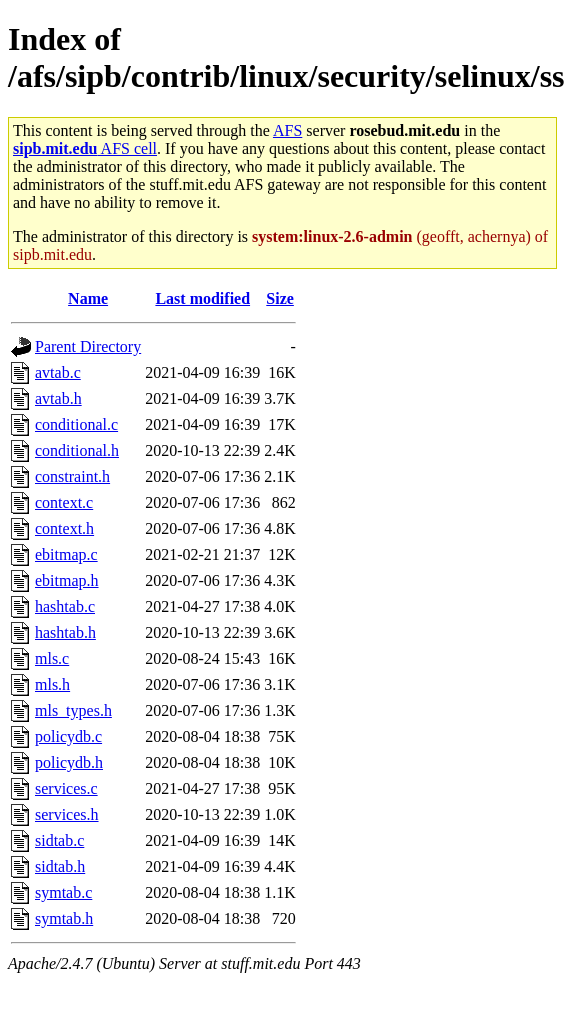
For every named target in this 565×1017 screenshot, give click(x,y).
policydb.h (69, 762)
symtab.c (63, 892)
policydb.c (68, 736)
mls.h (52, 684)
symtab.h (64, 918)
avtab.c (58, 372)
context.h (64, 528)
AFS (287, 130)
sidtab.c (59, 840)
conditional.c (76, 424)
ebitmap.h (67, 580)
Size (280, 298)
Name (88, 298)
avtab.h (58, 398)
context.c (64, 502)
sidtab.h (60, 866)
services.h (67, 814)
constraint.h (72, 476)
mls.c (52, 658)
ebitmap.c (66, 554)
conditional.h (77, 450)
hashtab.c (65, 606)
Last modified (202, 298)
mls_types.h (73, 710)
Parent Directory (88, 346)
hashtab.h (65, 632)
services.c (66, 788)
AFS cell (85, 148)
